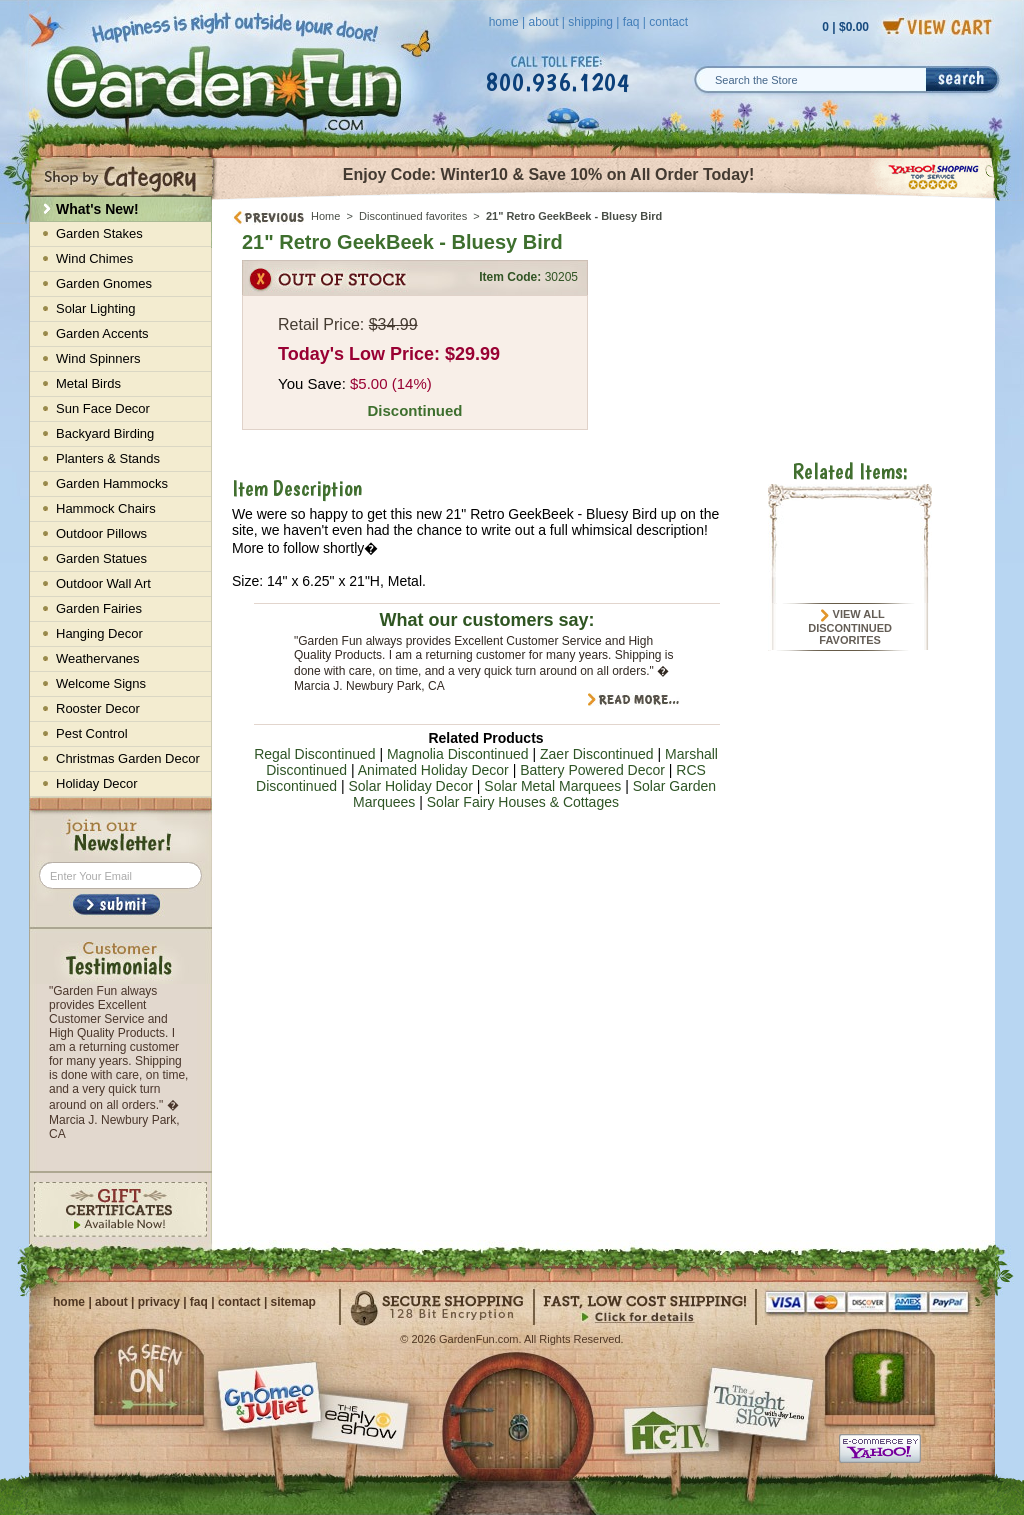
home (504, 22)
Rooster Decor (98, 708)
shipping (590, 22)
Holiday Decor (97, 783)
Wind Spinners (98, 358)
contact (668, 22)
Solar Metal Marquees (552, 786)
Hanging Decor (99, 633)
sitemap (293, 1302)
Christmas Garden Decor (128, 758)
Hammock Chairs (106, 508)
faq (631, 22)
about (543, 22)
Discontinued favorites (413, 216)
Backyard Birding (105, 433)
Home (325, 216)
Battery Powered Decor (592, 770)
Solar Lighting (96, 308)
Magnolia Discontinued (458, 754)
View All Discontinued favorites (850, 627)
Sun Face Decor (103, 408)
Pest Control (92, 733)
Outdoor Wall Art (103, 583)
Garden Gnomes (104, 283)
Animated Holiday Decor (433, 770)
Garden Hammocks (112, 483)
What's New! (97, 209)
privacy (159, 1302)
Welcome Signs (101, 683)
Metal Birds (88, 383)
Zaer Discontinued (597, 754)
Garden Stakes (99, 233)
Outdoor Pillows (101, 533)
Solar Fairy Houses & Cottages (523, 802)
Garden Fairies (99, 608)
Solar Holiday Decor (410, 786)
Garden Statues (101, 558)
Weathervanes (98, 658)
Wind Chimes (94, 258)
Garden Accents (102, 333)
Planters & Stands (108, 458)
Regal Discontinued (314, 754)
